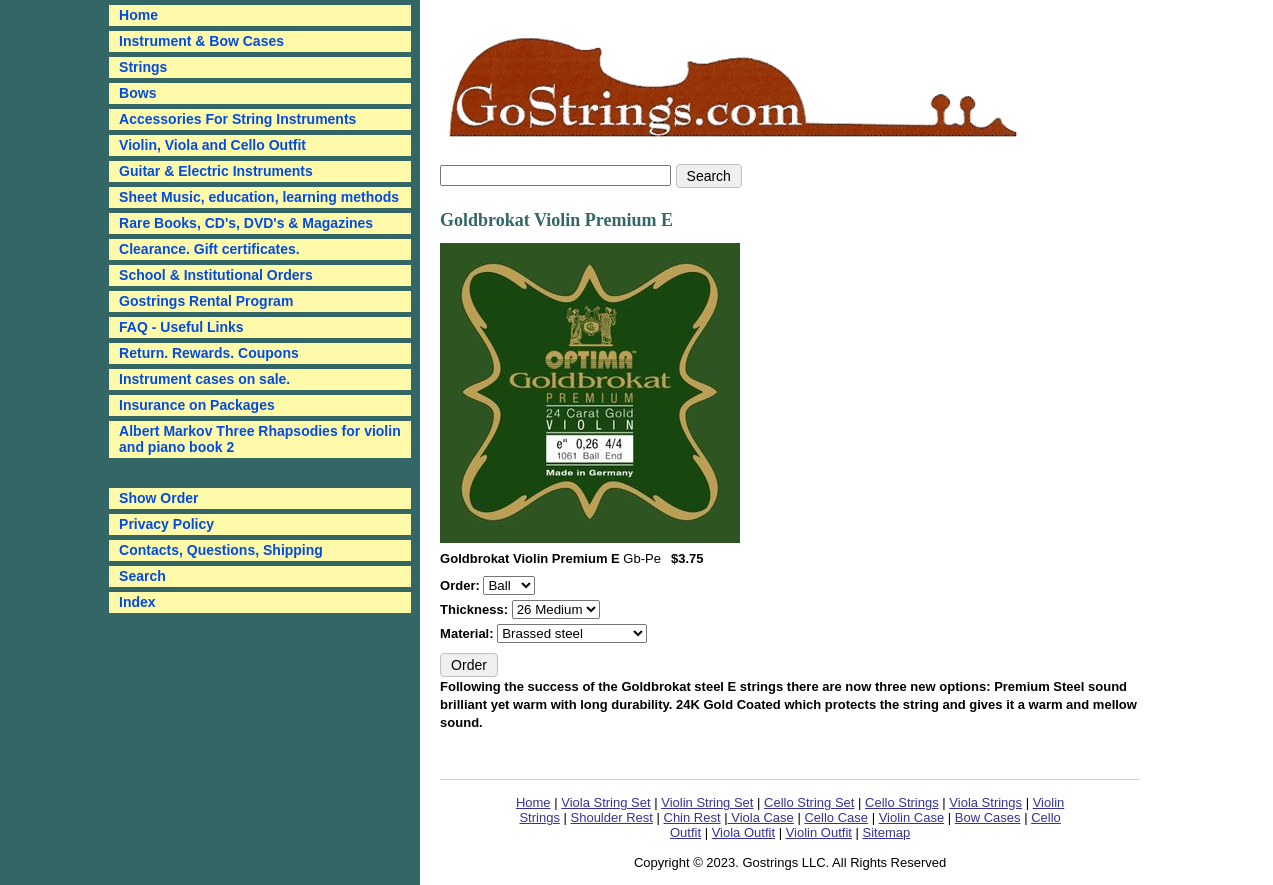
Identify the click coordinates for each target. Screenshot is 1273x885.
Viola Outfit (743, 832)
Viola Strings (985, 802)
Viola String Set (605, 802)
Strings (143, 67)
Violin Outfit (819, 832)
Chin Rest (692, 817)
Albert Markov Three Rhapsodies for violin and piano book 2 (260, 439)
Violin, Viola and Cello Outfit (212, 145)
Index (137, 602)
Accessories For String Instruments (237, 119)
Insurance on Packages (197, 405)
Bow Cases (988, 817)
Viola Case (761, 817)
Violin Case (912, 817)
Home (533, 802)
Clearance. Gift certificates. (209, 249)
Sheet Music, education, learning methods (259, 197)
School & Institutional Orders (216, 275)
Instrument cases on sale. (204, 379)
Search (142, 576)
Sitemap (887, 832)
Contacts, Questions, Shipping (221, 550)
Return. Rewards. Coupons (209, 353)
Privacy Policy (166, 524)
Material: (468, 633)
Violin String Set (707, 802)
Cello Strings (902, 802)
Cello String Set (809, 802)
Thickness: (476, 609)
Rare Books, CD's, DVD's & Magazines (246, 223)
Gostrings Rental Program (206, 301)
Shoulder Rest (612, 817)
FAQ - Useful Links (181, 327)
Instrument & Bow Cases (201, 41)
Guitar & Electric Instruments (216, 171)
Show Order (158, 498)
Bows (137, 93)
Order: (461, 585)
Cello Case (836, 817)
